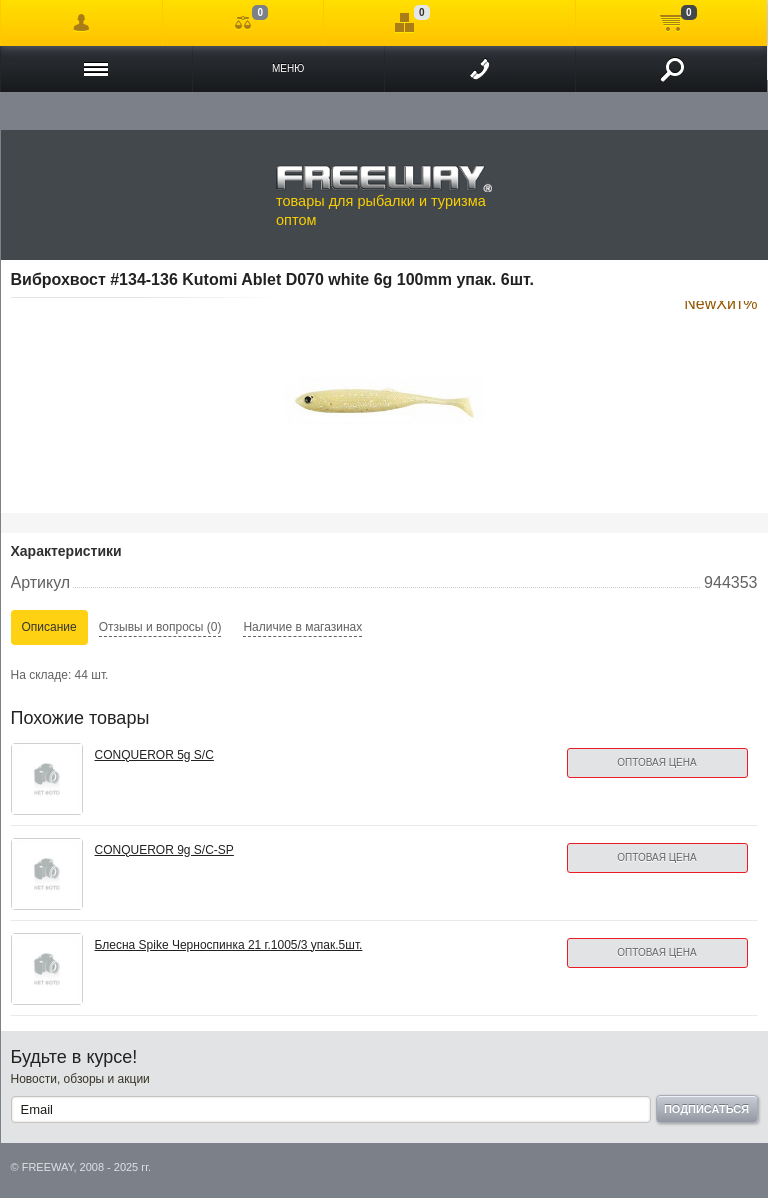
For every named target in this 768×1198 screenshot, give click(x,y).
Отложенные (404, 23)
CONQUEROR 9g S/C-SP (164, 850)
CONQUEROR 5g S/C (154, 755)
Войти (81, 23)
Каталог (96, 69)
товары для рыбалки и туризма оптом (384, 196)
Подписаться (706, 1109)
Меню (288, 68)
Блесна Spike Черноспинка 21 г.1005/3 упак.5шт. (229, 945)
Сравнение (243, 23)
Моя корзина (671, 23)
